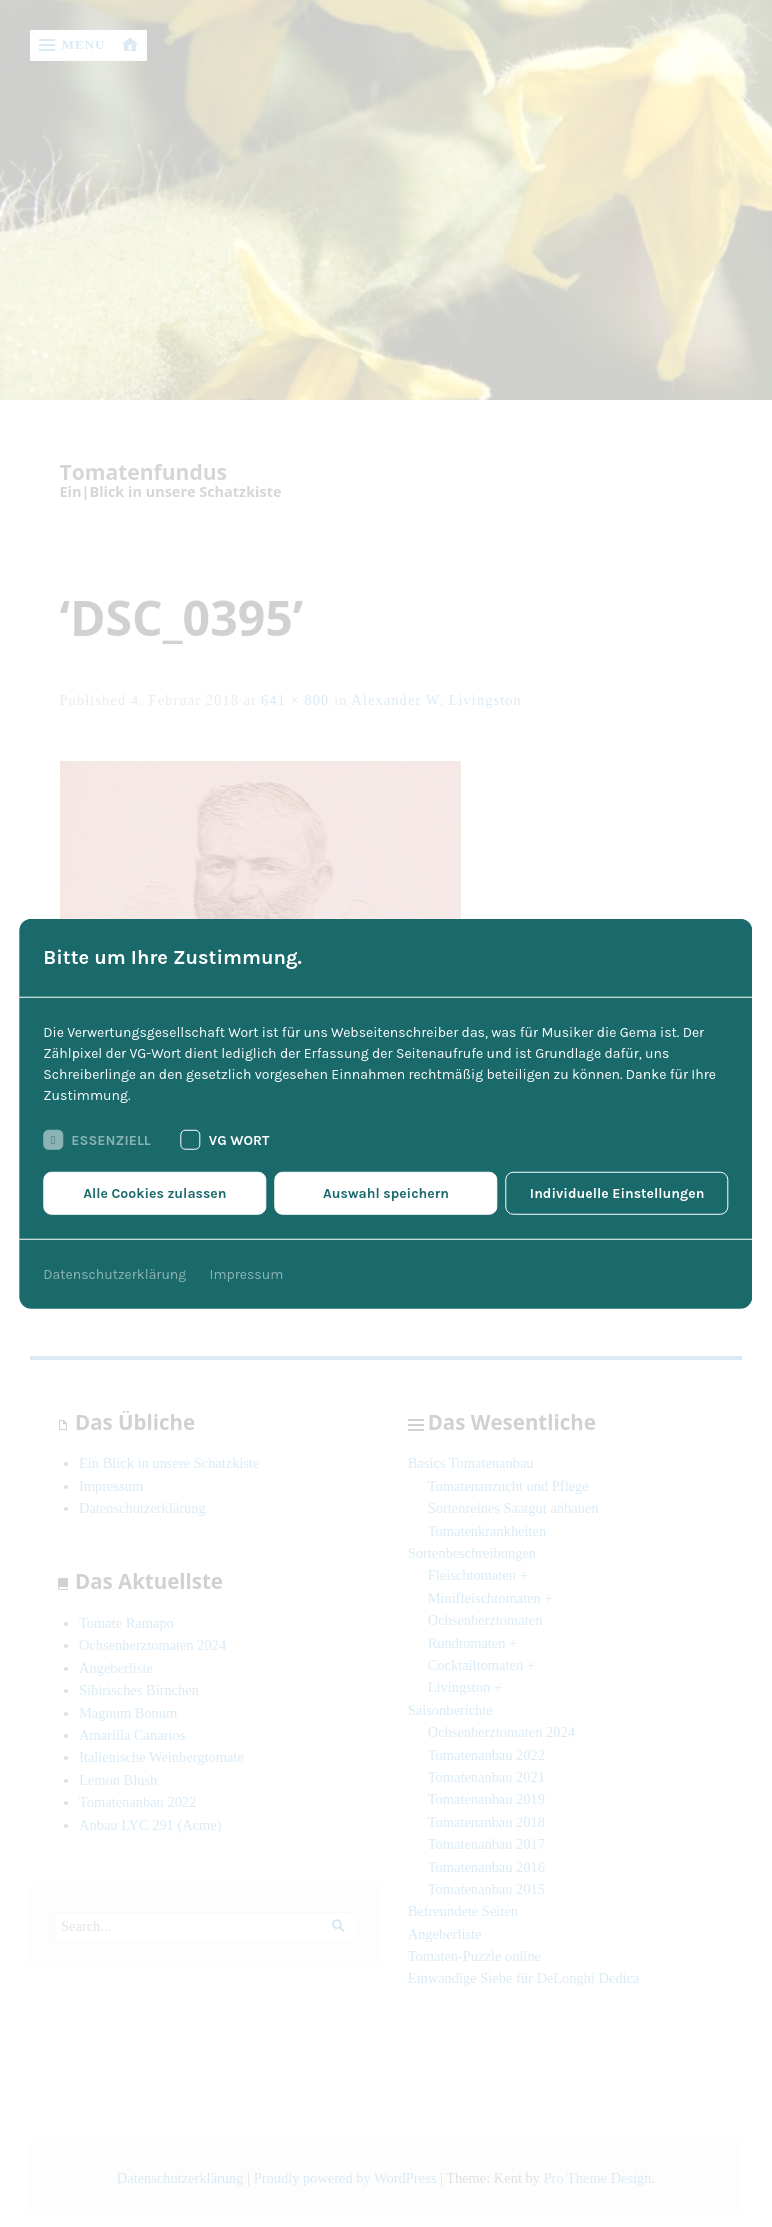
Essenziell (96, 1140)
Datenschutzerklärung (114, 1274)
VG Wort (225, 1140)
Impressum (247, 1274)
